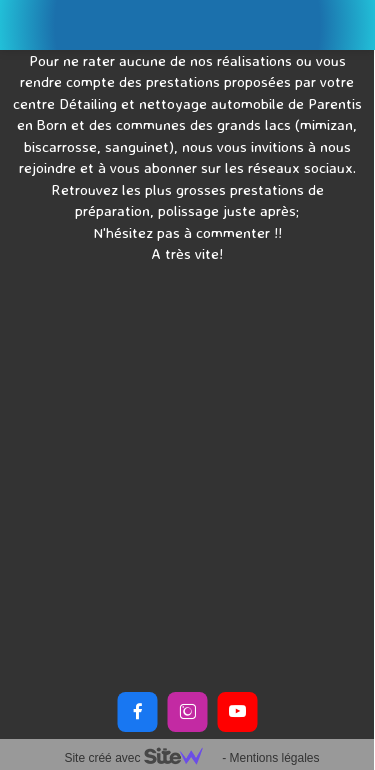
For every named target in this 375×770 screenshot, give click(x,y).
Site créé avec (141, 758)
